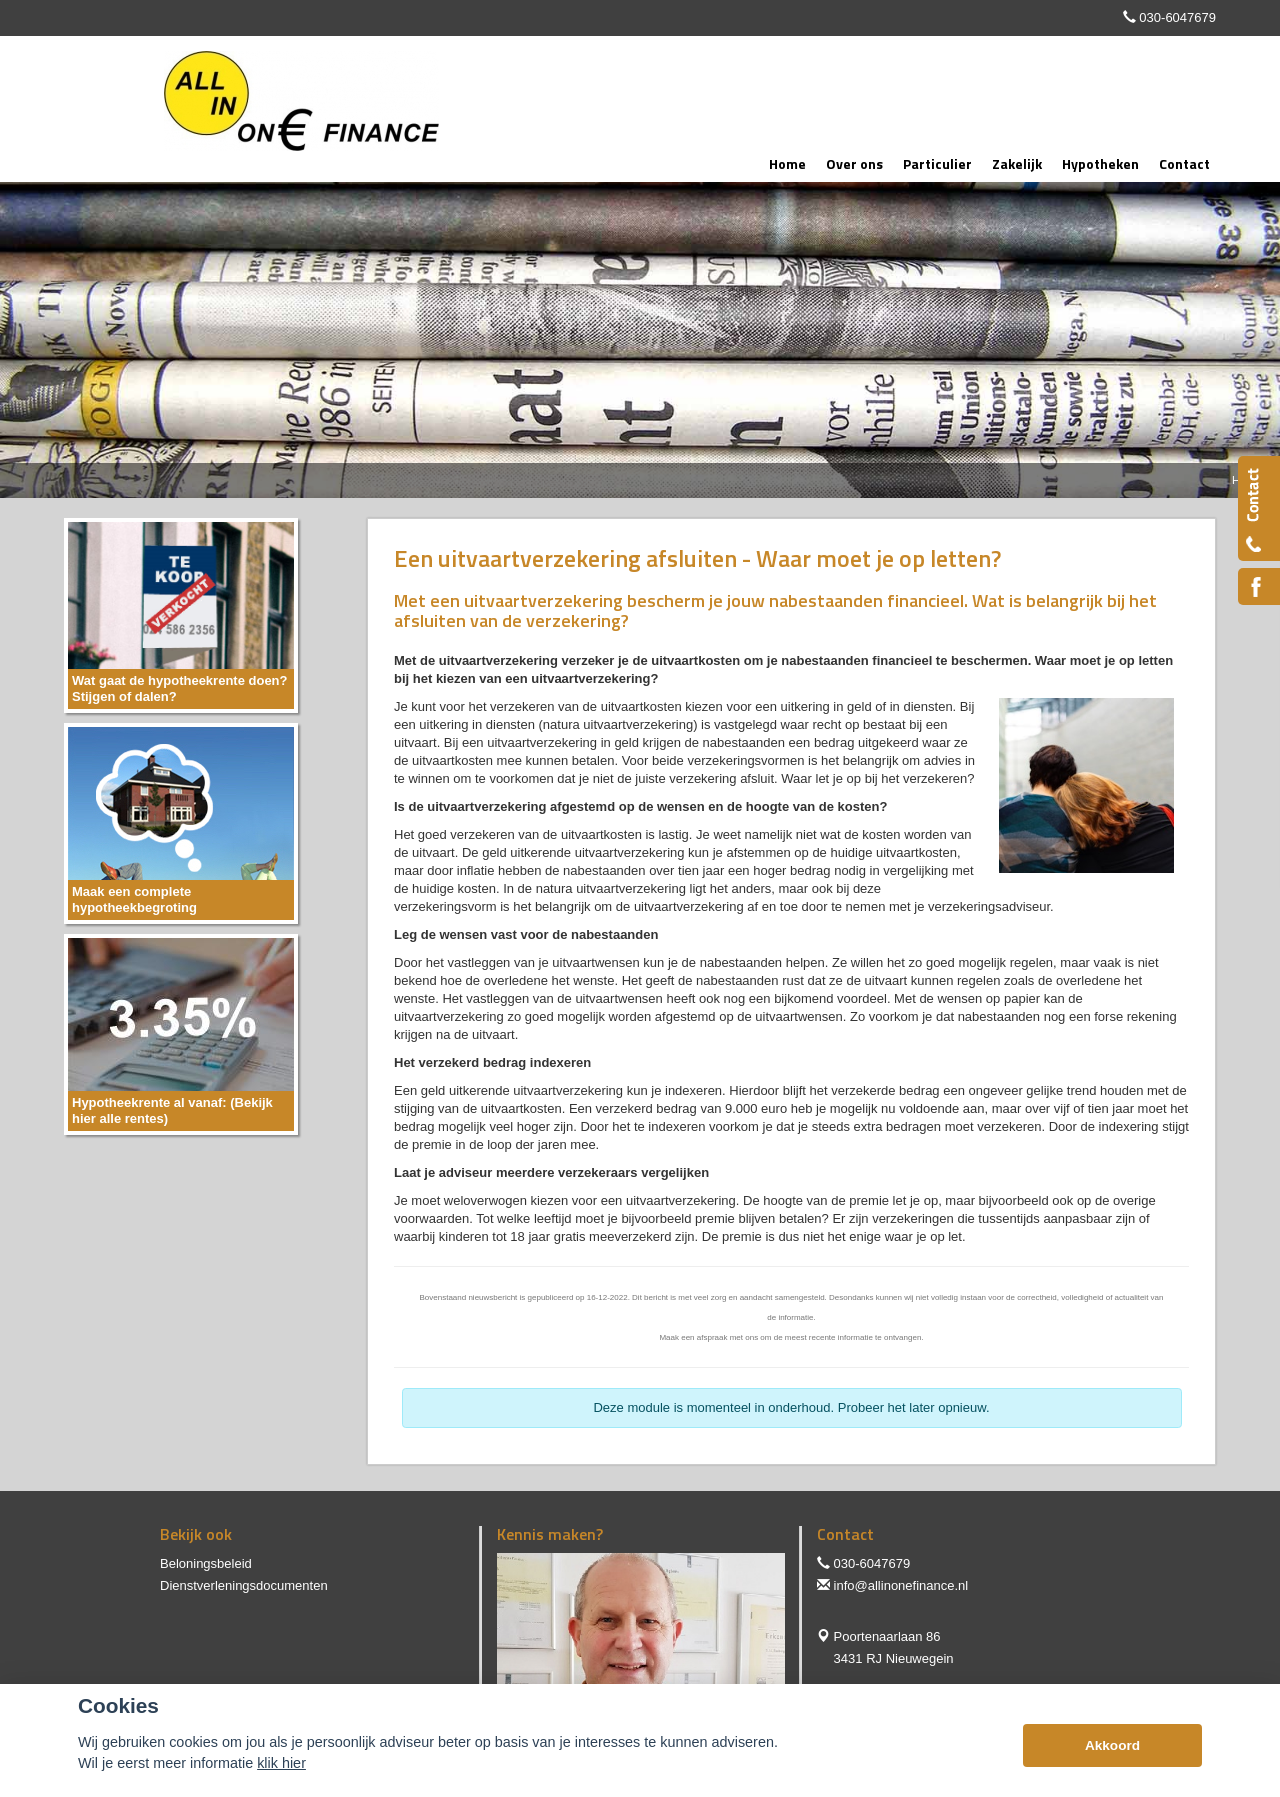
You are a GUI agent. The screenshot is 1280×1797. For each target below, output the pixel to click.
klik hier (281, 1763)
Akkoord (1112, 1745)
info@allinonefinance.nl (901, 1585)
